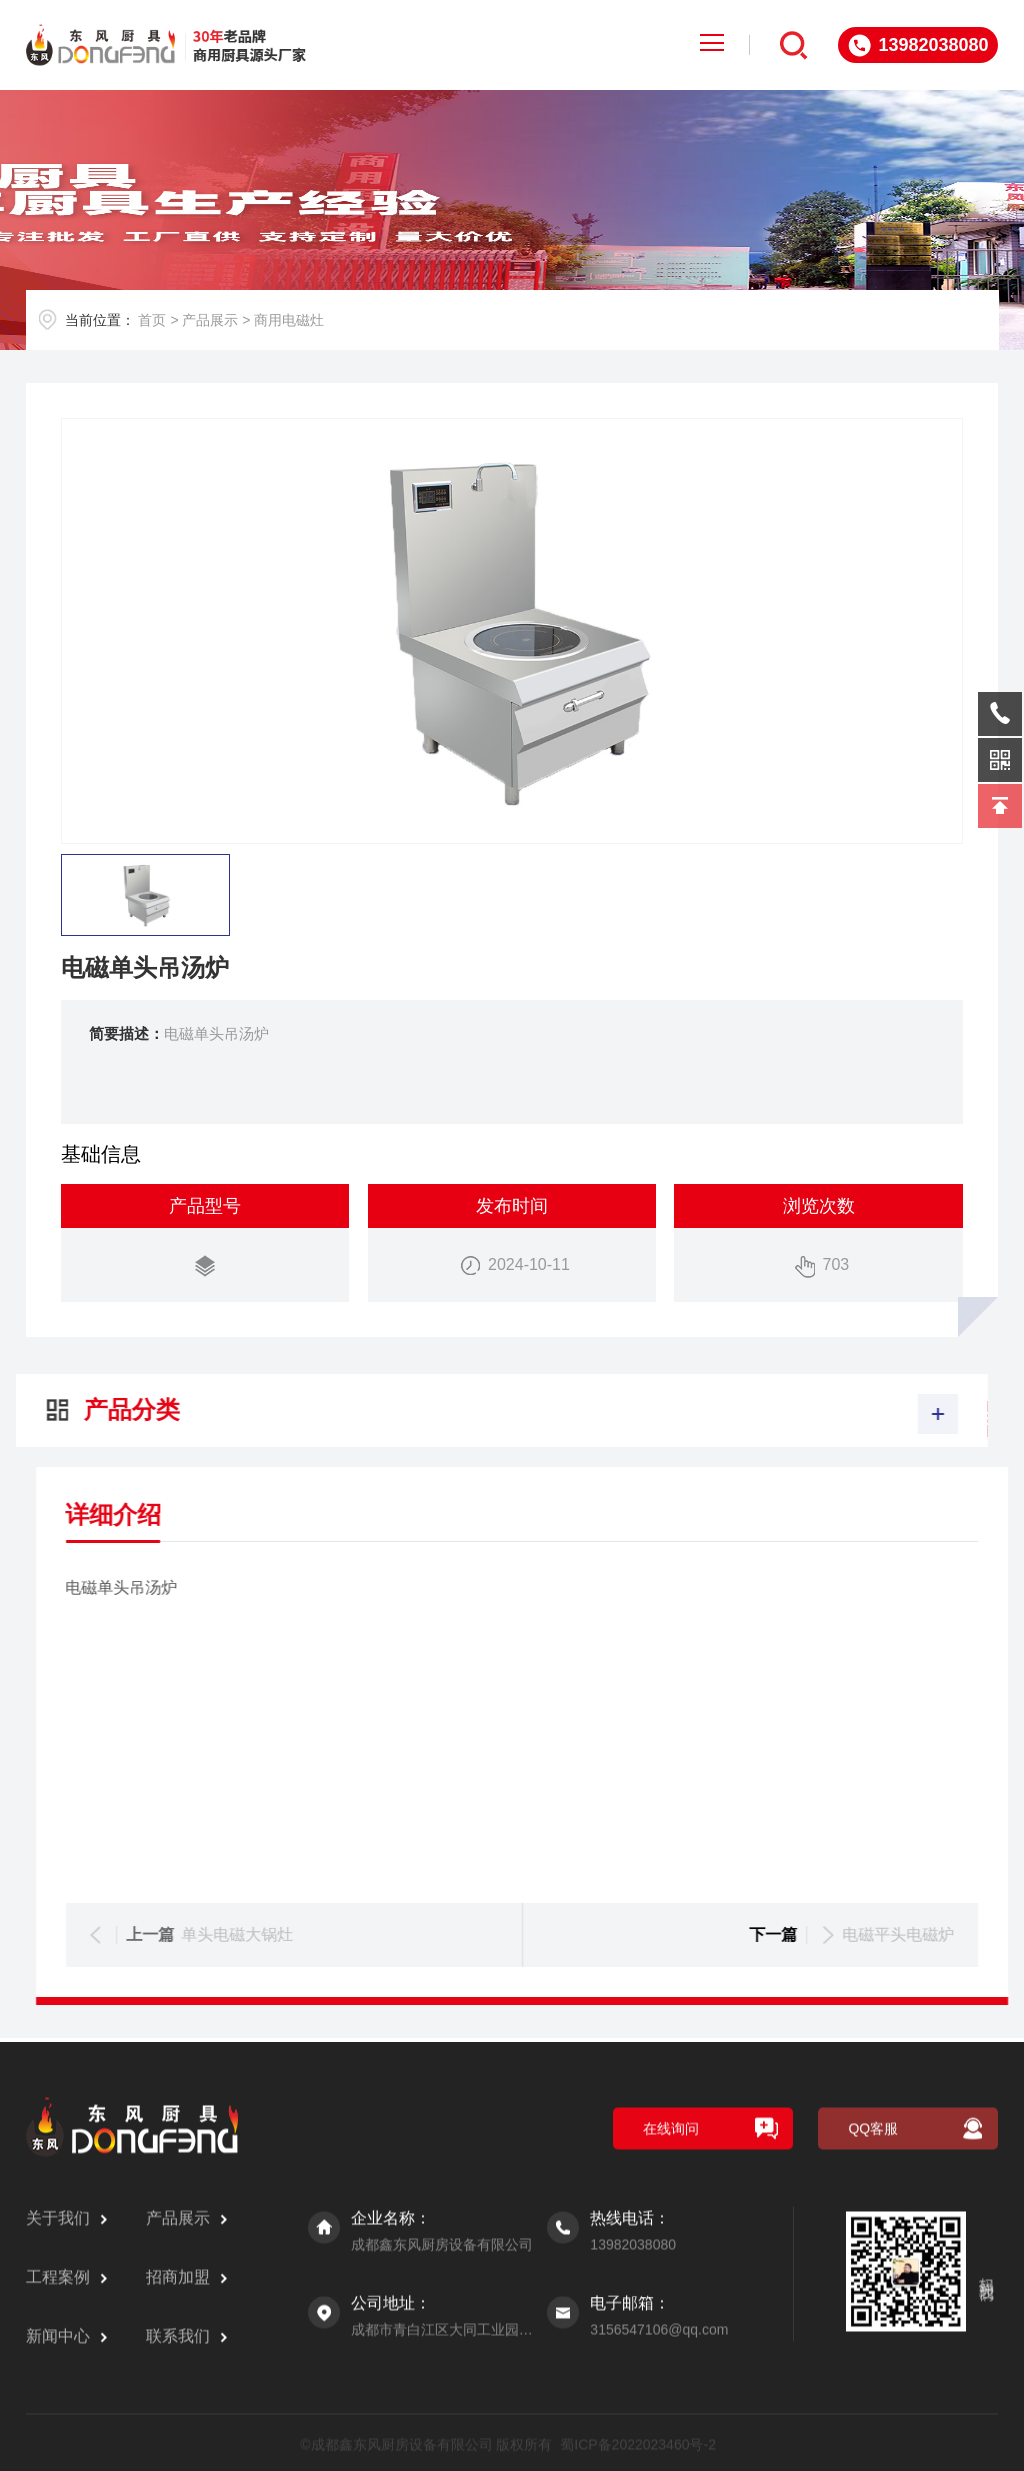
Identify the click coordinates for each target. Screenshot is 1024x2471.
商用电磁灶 (289, 320)
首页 (152, 320)
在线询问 (671, 2413)
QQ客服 (873, 2413)
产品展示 (210, 320)
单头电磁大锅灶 (876, 1934)
